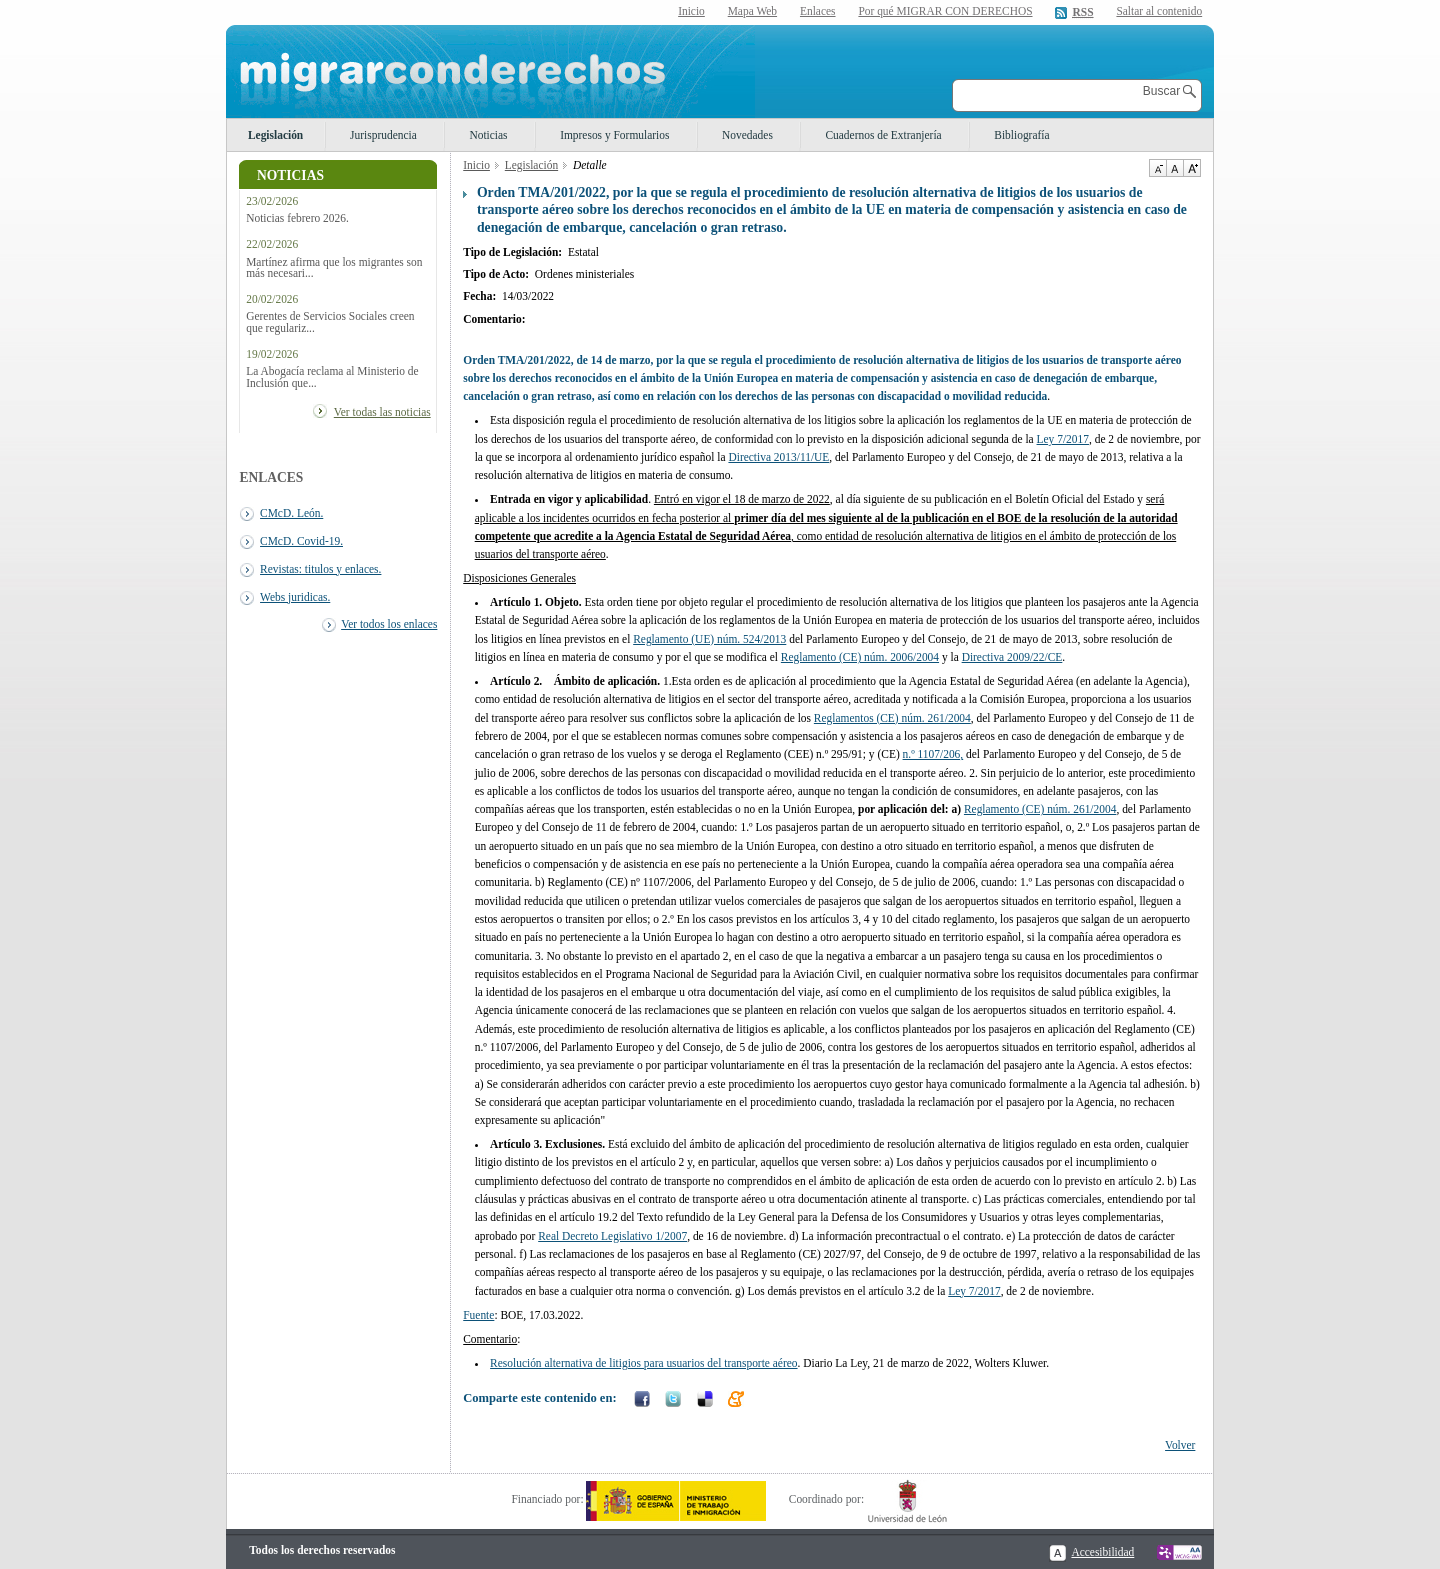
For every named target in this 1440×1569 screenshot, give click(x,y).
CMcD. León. (291, 513)
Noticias (488, 135)
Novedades (747, 135)
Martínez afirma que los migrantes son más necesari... (334, 268)
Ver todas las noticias (382, 412)
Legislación (275, 135)
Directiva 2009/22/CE (1012, 657)
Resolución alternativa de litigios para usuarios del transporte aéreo (643, 1363)
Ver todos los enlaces (389, 624)
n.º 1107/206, (933, 754)
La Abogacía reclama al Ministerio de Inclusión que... (332, 377)
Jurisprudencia (383, 135)
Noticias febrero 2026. (297, 218)
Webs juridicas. (295, 597)
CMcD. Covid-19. (301, 541)
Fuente (478, 1315)
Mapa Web (752, 11)
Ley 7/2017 (1063, 439)
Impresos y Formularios (614, 135)
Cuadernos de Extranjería (883, 135)
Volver (1180, 1445)
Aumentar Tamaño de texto (1192, 168)
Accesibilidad (1102, 1552)
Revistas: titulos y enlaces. (320, 569)
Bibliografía (1021, 135)
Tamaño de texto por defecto (1174, 168)
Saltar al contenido (1159, 11)
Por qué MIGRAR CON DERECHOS (945, 11)
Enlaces (818, 11)
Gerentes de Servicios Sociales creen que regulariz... (330, 322)
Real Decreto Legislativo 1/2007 (612, 1236)
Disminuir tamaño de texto (1157, 168)
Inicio (691, 11)
